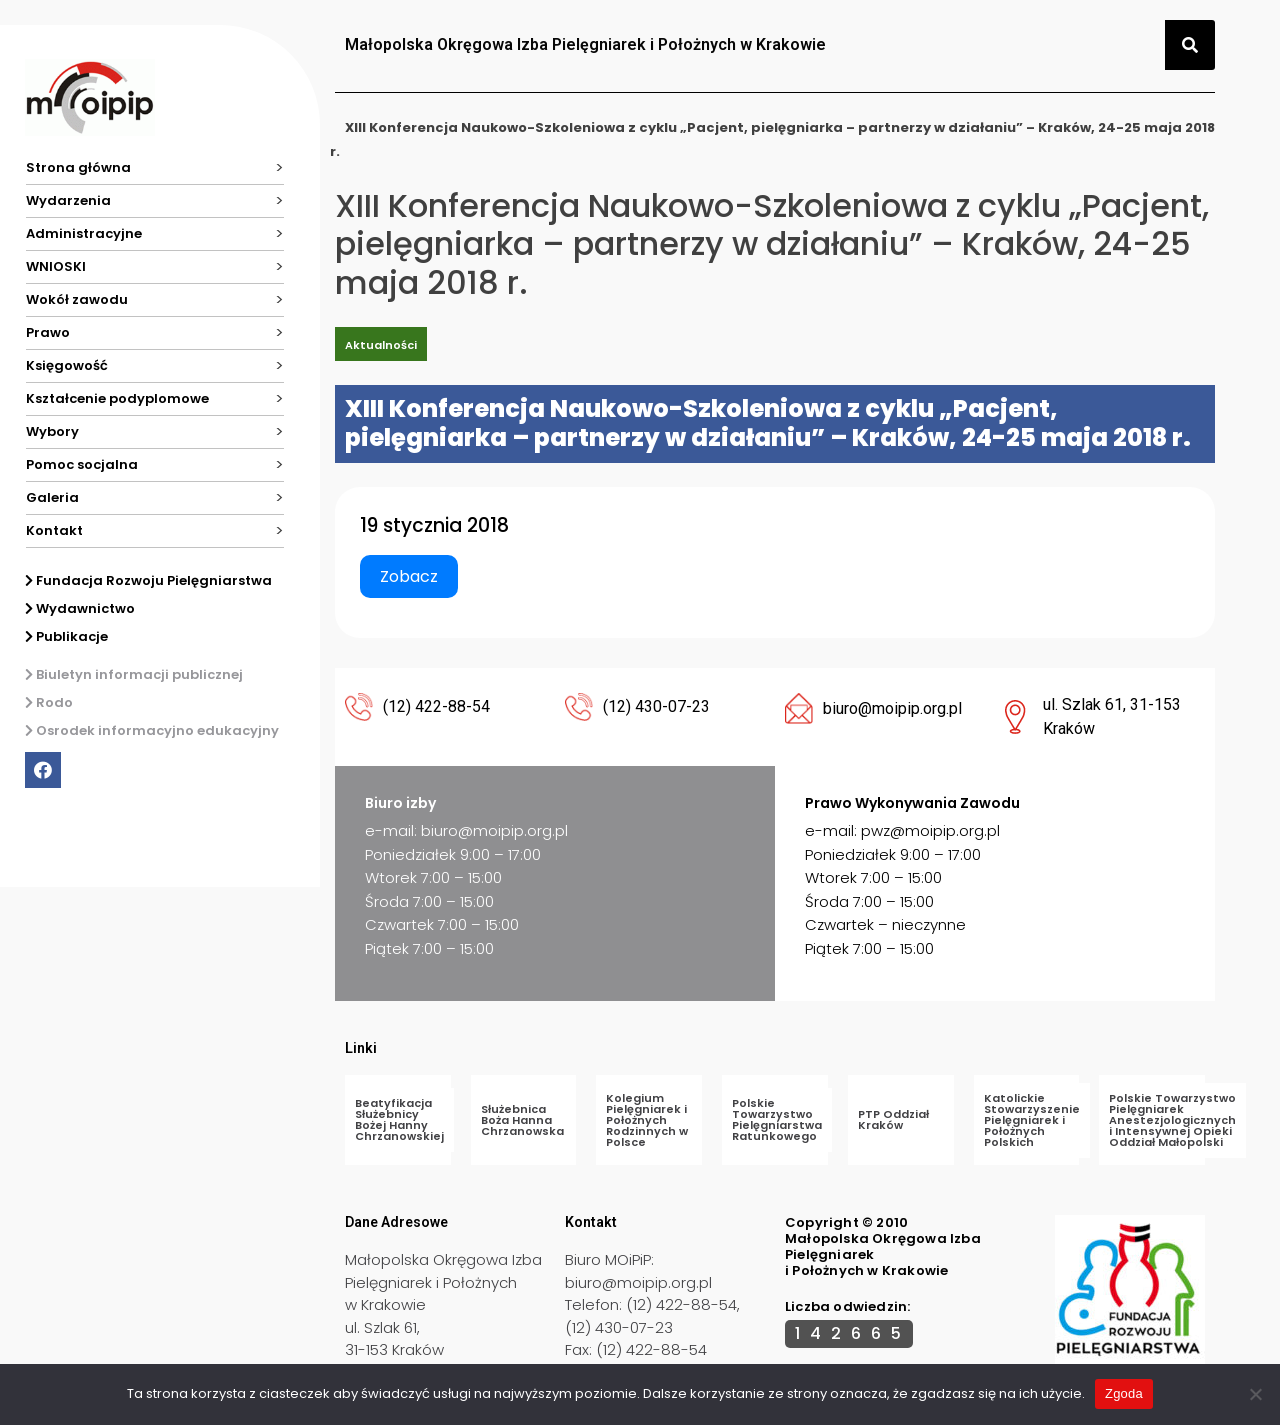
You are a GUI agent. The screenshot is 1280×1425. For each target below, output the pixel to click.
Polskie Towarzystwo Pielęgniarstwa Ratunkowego (777, 1119)
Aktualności (381, 345)
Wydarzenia (68, 200)
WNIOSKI (56, 266)
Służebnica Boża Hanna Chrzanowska (522, 1120)
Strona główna (78, 167)
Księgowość (67, 365)
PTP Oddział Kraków (893, 1119)
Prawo (48, 332)
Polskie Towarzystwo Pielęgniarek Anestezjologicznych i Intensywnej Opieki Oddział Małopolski (1172, 1120)
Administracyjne (84, 233)
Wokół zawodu (77, 299)
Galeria (52, 497)
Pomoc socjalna (82, 464)
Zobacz (409, 576)
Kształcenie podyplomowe (117, 398)
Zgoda (1124, 1393)
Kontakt (54, 530)
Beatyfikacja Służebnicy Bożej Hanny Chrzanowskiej (399, 1119)
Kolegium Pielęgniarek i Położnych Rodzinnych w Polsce (647, 1120)
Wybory (52, 431)
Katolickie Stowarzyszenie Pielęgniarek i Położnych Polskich (1032, 1120)
